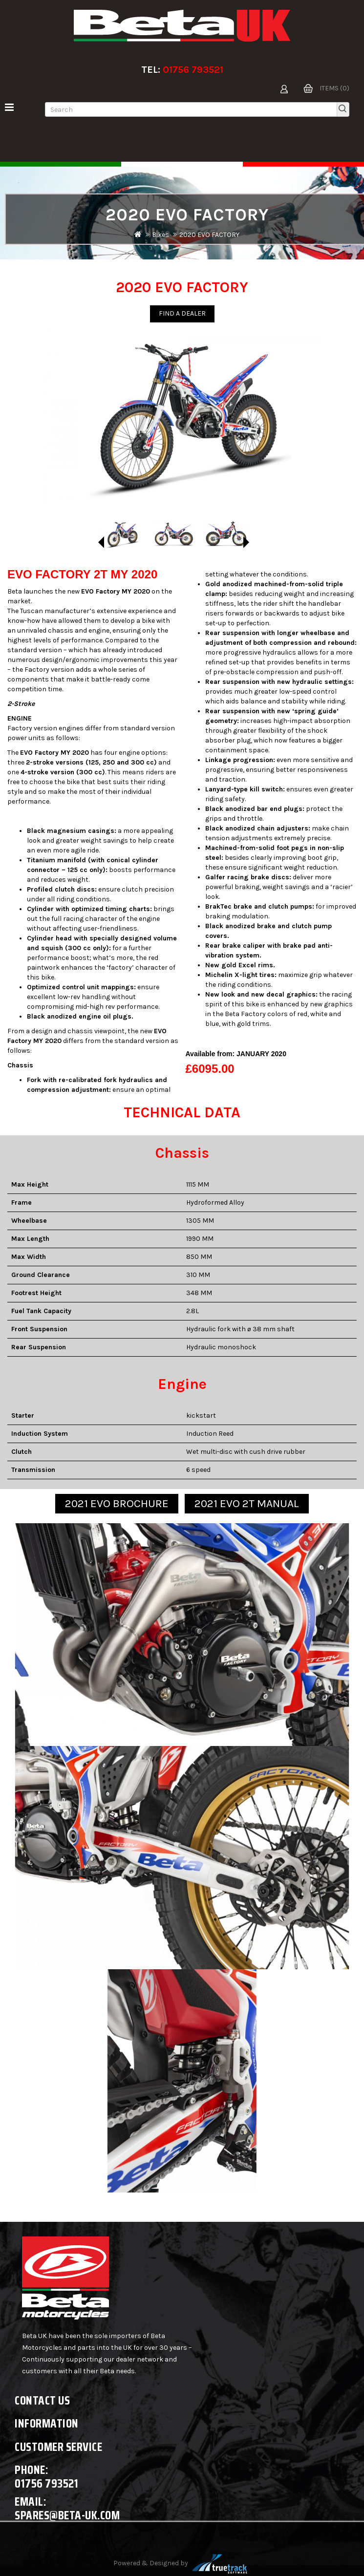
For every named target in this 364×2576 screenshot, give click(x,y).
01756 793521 (193, 69)
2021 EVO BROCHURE (117, 1503)
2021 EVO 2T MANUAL (246, 1503)
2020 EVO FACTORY (209, 235)
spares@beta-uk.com (67, 2515)
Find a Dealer (182, 313)
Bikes (160, 235)
